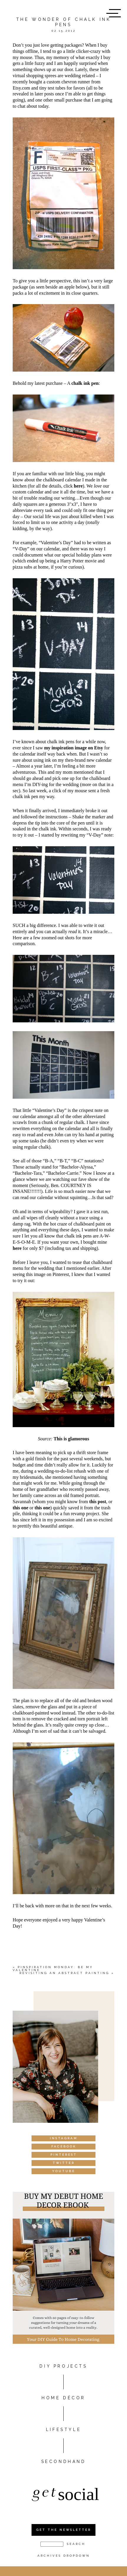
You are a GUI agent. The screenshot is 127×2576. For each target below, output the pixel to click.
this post (97, 1501)
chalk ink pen (84, 383)
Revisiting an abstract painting (64, 1973)
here (78, 485)
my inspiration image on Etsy (73, 747)
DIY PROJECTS (63, 2366)
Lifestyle (63, 2429)
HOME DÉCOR (63, 2397)
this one (20, 1507)
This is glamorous (71, 1438)
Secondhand (63, 2461)
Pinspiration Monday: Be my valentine (53, 1968)
